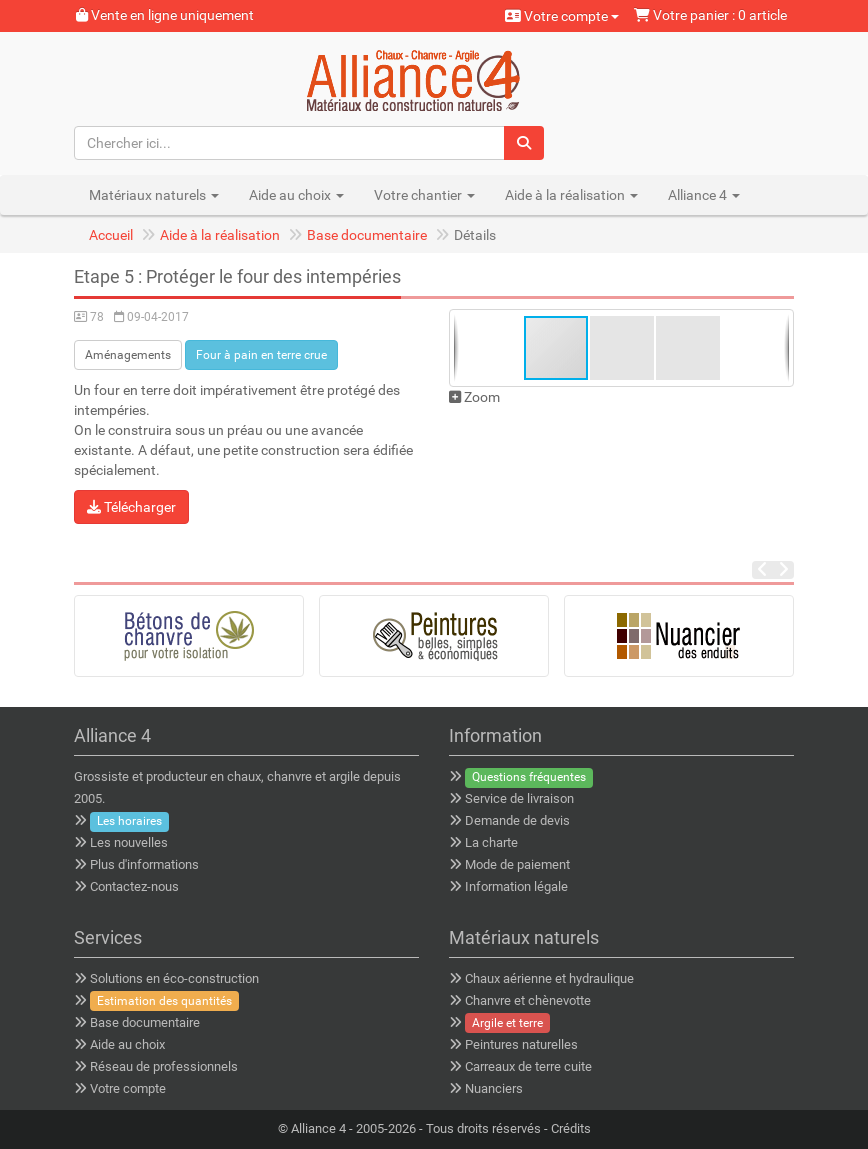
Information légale (516, 886)
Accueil (111, 235)
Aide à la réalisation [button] (571, 195)
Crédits (571, 1128)
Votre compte (562, 16)
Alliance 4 (318, 1128)
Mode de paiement (517, 864)
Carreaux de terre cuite (528, 1066)
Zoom (474, 397)
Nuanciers (494, 1088)
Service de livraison (519, 798)
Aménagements (128, 355)
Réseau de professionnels (164, 1066)
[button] (623, 348)
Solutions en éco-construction (174, 978)
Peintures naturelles (521, 1044)
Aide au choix (127, 1044)
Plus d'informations (144, 864)
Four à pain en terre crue (261, 355)
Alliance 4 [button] (704, 195)
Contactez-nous (134, 886)
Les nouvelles (129, 842)
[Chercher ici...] (290, 143)
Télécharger (131, 507)
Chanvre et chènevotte (528, 1000)
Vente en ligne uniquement (165, 15)
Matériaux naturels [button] (154, 195)
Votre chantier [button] (424, 195)
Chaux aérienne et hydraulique (549, 978)
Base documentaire (367, 235)
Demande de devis (517, 820)
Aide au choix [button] (296, 195)
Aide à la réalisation (220, 235)
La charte (491, 842)
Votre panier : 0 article (710, 15)
